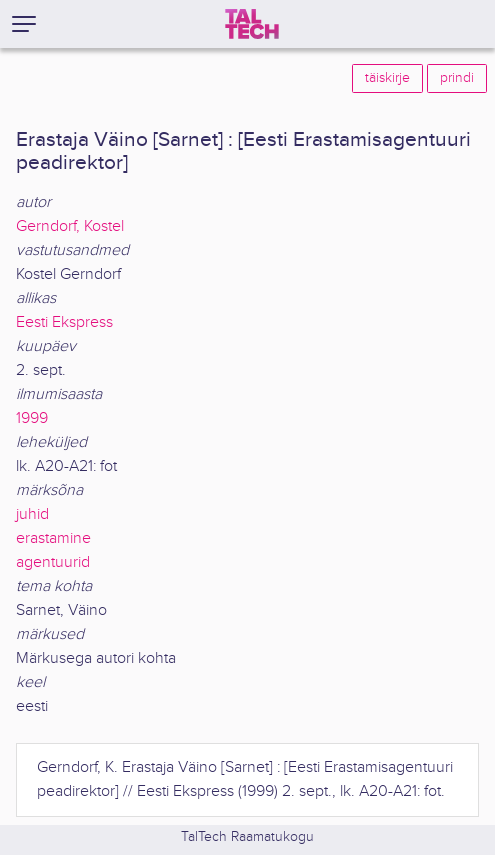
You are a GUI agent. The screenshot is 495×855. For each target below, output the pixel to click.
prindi (457, 78)
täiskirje (387, 78)
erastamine (53, 538)
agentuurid (53, 562)
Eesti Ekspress (64, 322)
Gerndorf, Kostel (70, 226)
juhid (32, 514)
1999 (32, 418)
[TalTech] (252, 24)
